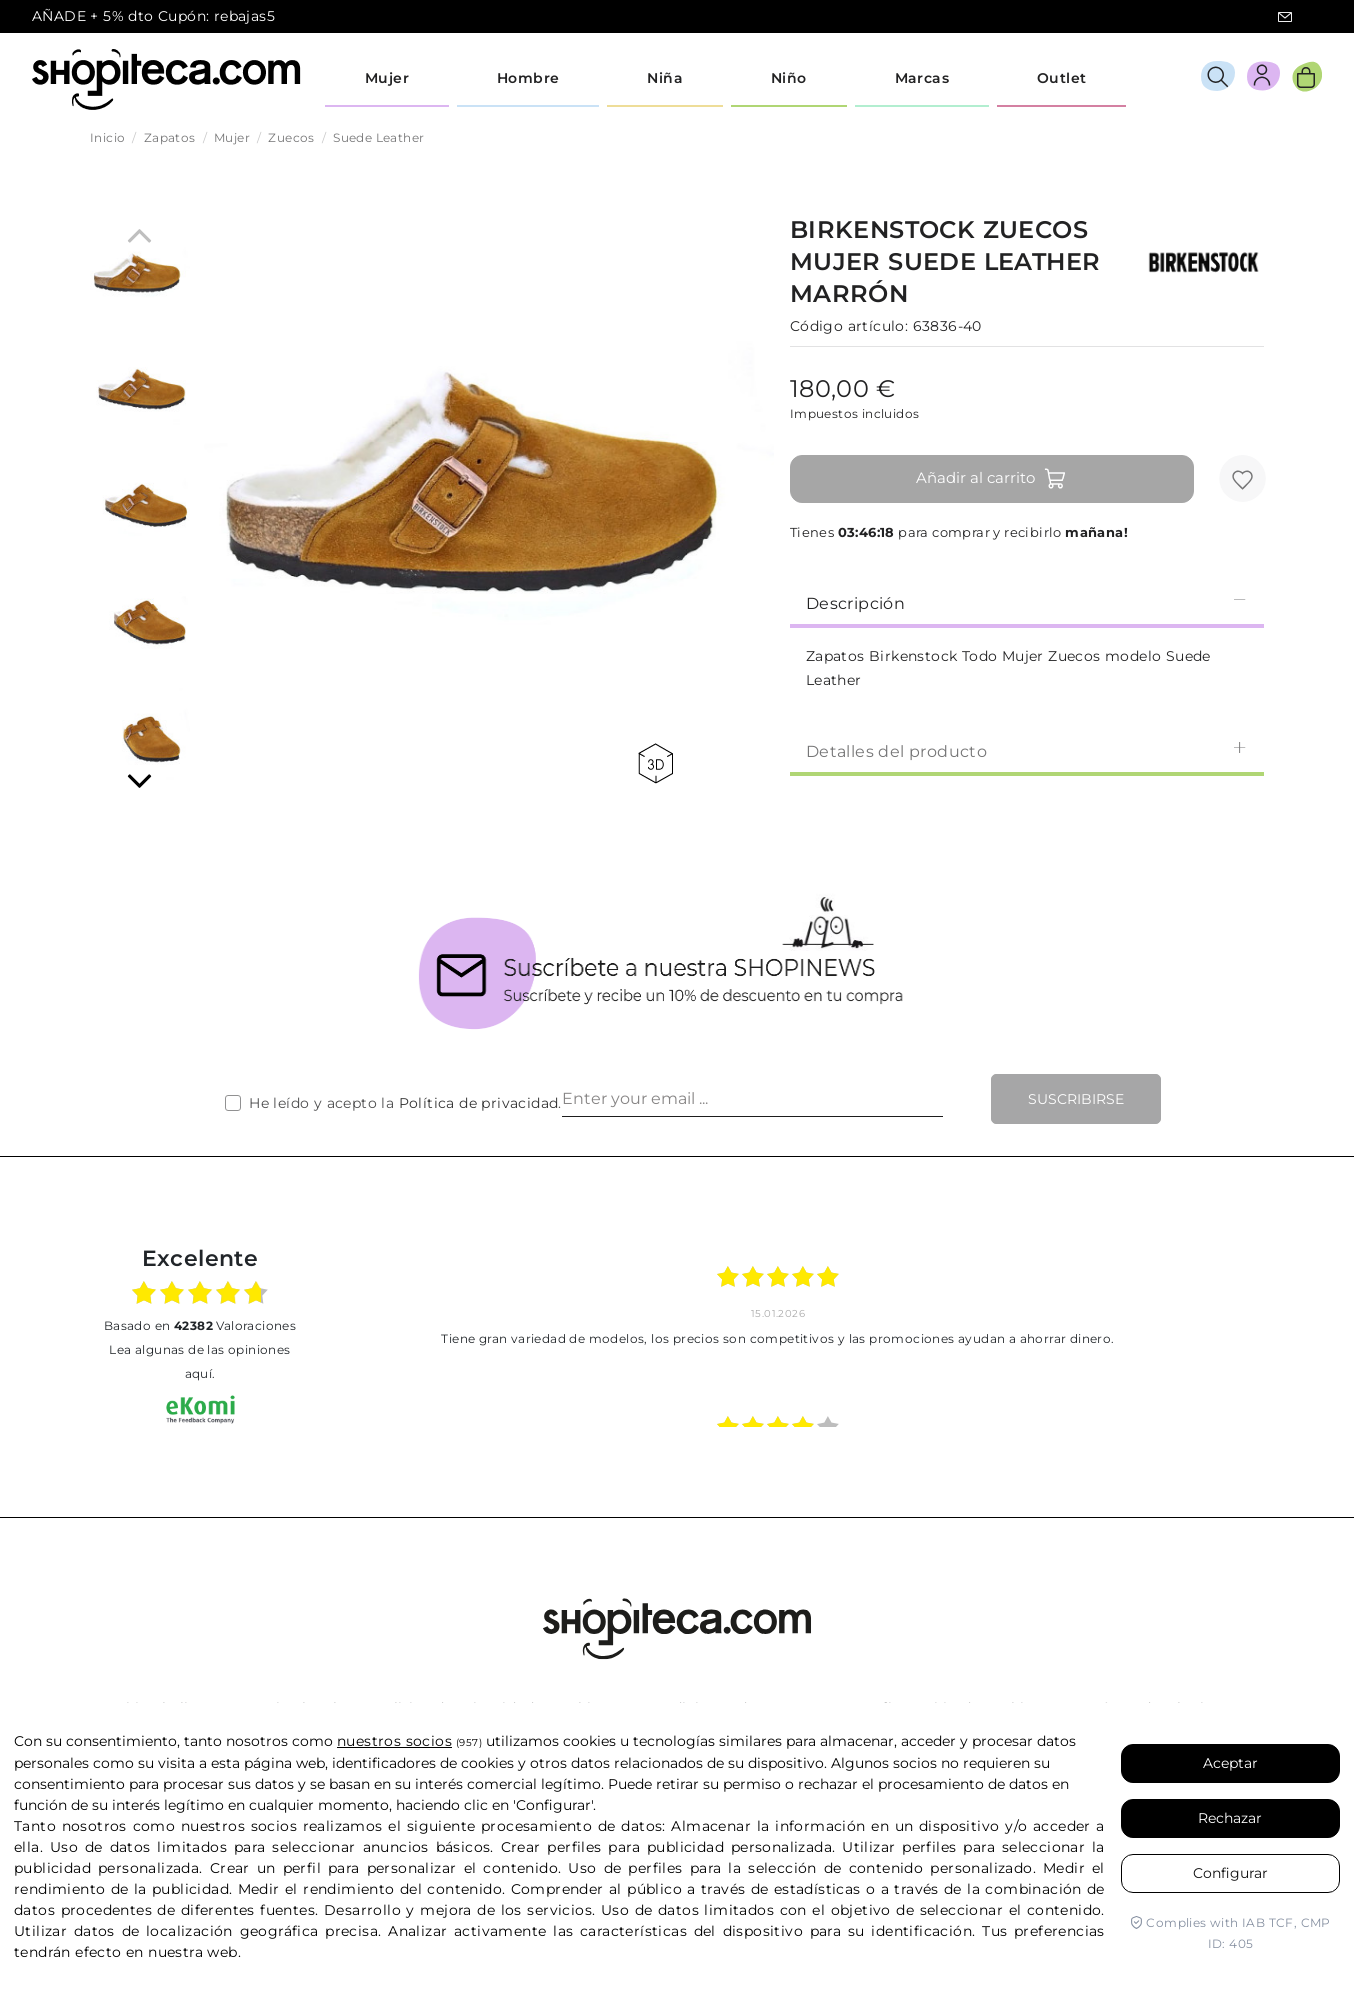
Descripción (1027, 602)
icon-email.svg (1285, 17)
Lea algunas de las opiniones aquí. (199, 1361)
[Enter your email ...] (752, 1099)
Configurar (1230, 1873)
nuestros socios (394, 1741)
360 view (655, 763)
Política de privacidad (479, 1103)
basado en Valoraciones (200, 1325)
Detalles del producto (1027, 750)
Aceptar (1230, 1763)
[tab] (1027, 602)
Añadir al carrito (991, 479)
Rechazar (1230, 1818)
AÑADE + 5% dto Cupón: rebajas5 (153, 16)
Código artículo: (849, 326)
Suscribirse (1076, 1099)
